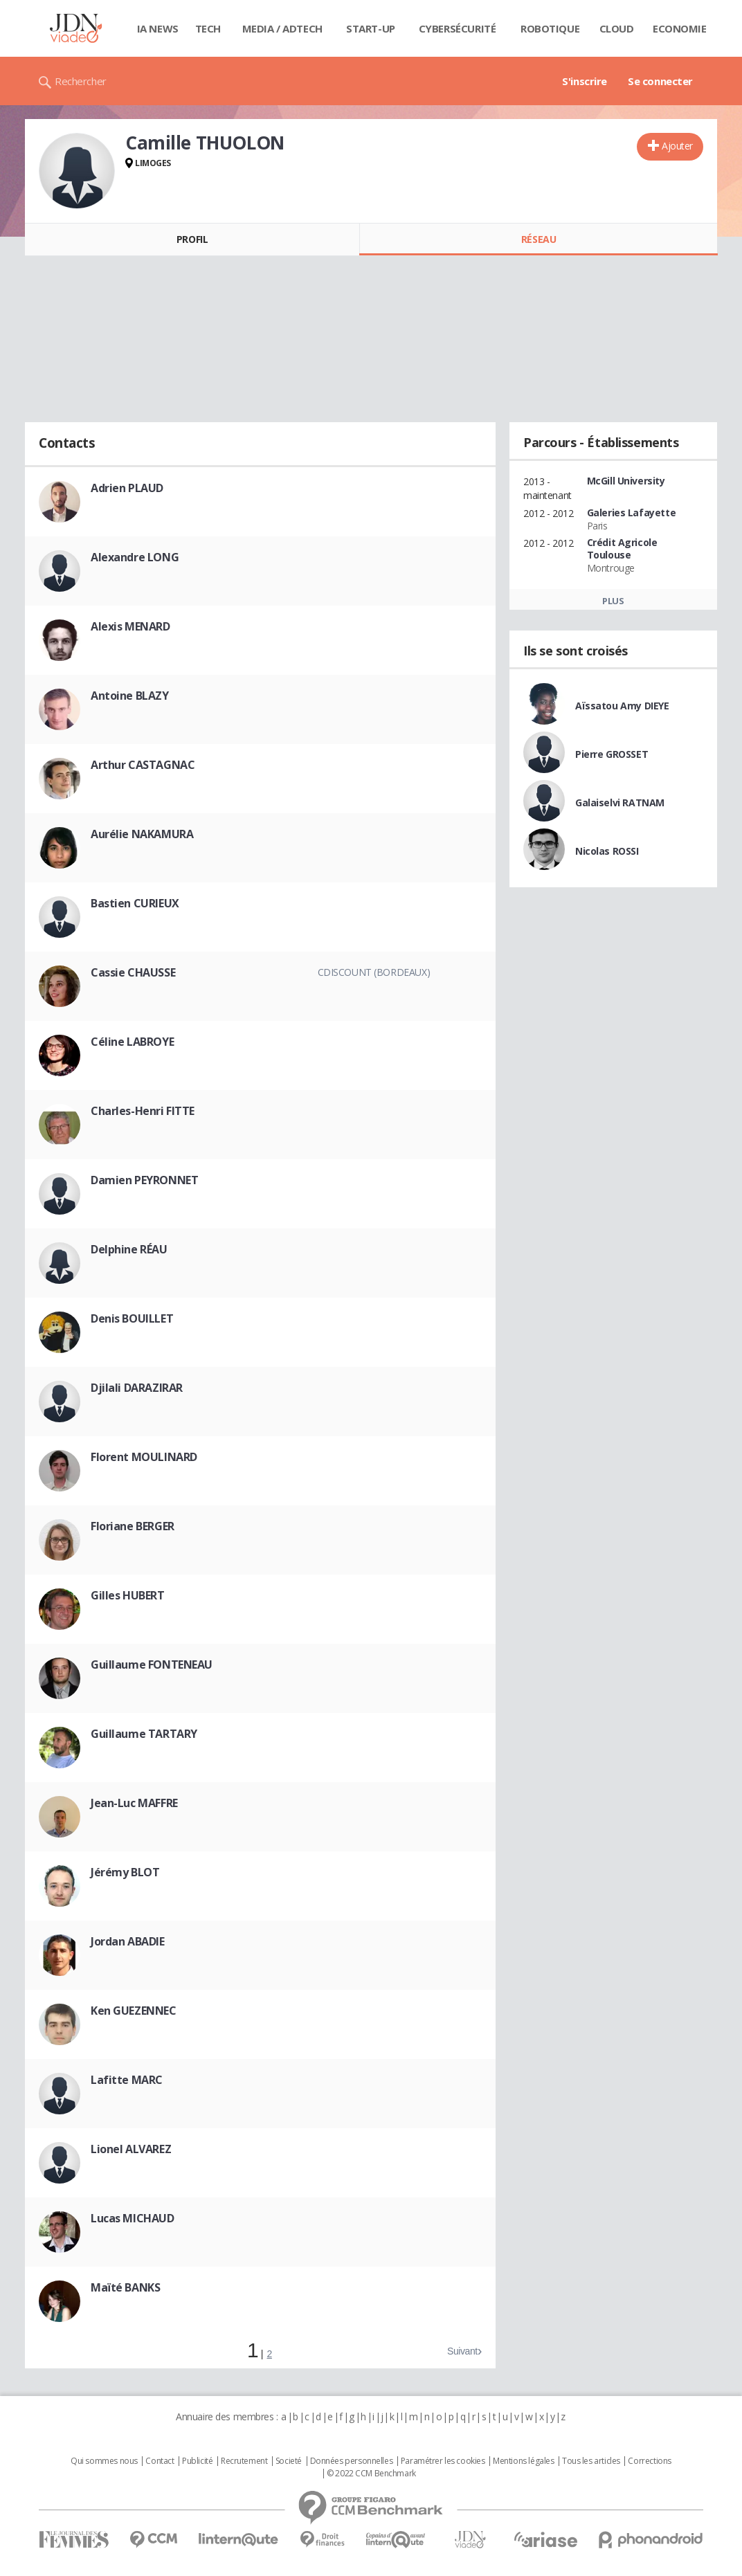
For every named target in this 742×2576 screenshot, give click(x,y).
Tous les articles (591, 2461)
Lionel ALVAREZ (131, 2149)
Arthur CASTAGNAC (142, 764)
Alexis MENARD (130, 626)
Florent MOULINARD (144, 1456)
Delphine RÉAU (129, 1249)
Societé (288, 2461)
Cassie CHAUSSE (133, 972)
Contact (159, 2461)
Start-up (370, 28)
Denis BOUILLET (132, 1318)
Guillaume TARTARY (144, 1733)
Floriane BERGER (132, 1526)
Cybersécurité (457, 28)
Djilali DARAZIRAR (137, 1387)
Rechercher (81, 81)
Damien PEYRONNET (144, 1180)
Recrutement (244, 2461)
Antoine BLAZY (130, 695)
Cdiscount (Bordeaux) (374, 972)
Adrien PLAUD (127, 488)
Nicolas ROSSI (607, 851)
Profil (192, 239)
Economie (680, 28)
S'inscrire (584, 81)
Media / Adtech (282, 28)
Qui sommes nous (104, 2461)
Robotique (550, 28)
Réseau (538, 239)
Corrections (649, 2461)
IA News (158, 28)
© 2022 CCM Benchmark (371, 2473)
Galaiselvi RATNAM (619, 802)
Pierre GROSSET (611, 754)
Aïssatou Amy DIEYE (622, 705)
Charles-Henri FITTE (142, 1110)
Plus (613, 601)
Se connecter (660, 81)
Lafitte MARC (127, 2079)
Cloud (616, 28)
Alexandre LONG (135, 557)
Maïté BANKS (125, 2287)
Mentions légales (523, 2461)
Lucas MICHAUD (132, 2218)
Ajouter (677, 145)
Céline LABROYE (132, 1041)
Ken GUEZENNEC (134, 2010)
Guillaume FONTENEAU (151, 1664)
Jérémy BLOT (125, 1872)
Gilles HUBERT (128, 1595)
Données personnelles (351, 2461)
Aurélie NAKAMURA (142, 834)
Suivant (462, 2351)
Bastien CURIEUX (135, 903)
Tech (208, 28)
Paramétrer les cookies (443, 2461)
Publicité (197, 2461)
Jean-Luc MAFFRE (134, 1803)
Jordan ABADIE (128, 1941)
